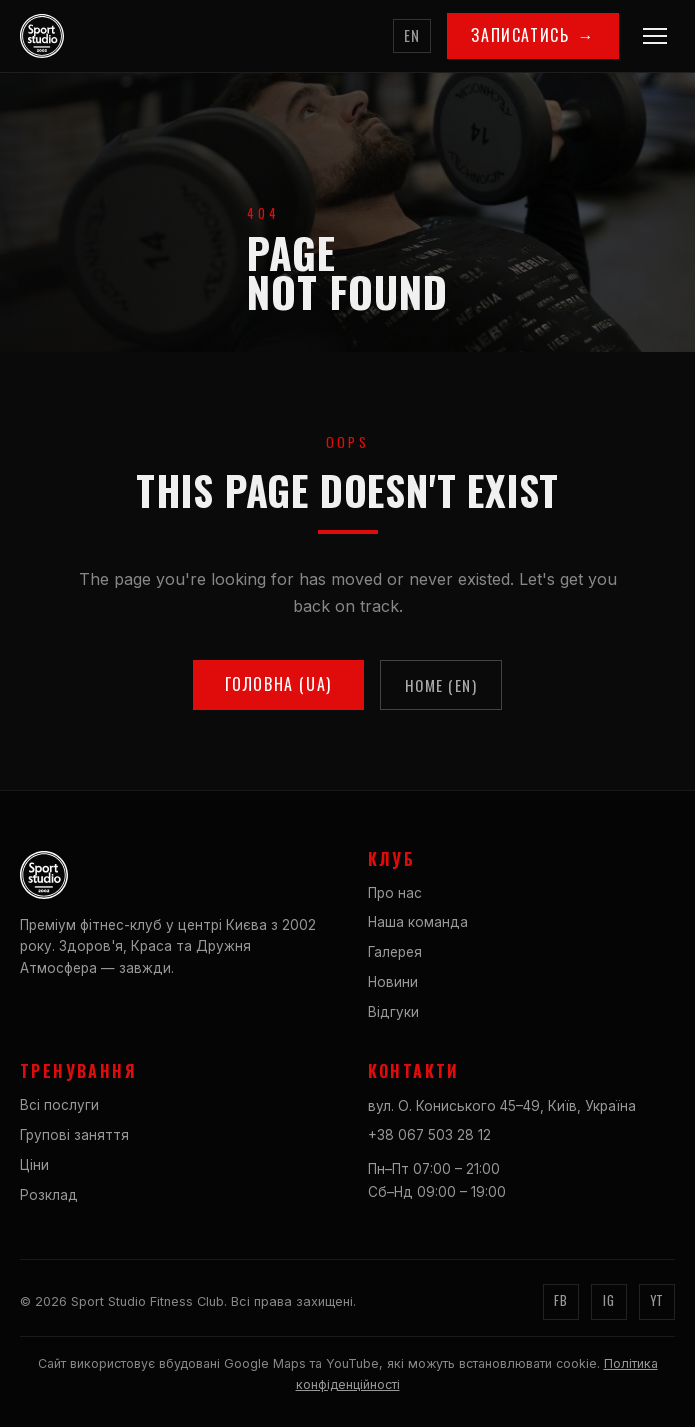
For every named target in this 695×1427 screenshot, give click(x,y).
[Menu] (655, 36)
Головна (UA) (278, 684)
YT (657, 1300)
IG (608, 1300)
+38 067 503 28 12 (429, 1135)
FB (560, 1300)
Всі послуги (59, 1105)
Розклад (49, 1195)
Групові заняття (74, 1135)
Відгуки (393, 1012)
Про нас (395, 893)
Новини (393, 982)
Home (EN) (441, 685)
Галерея (395, 952)
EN (412, 35)
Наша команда (418, 922)
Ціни (34, 1165)
